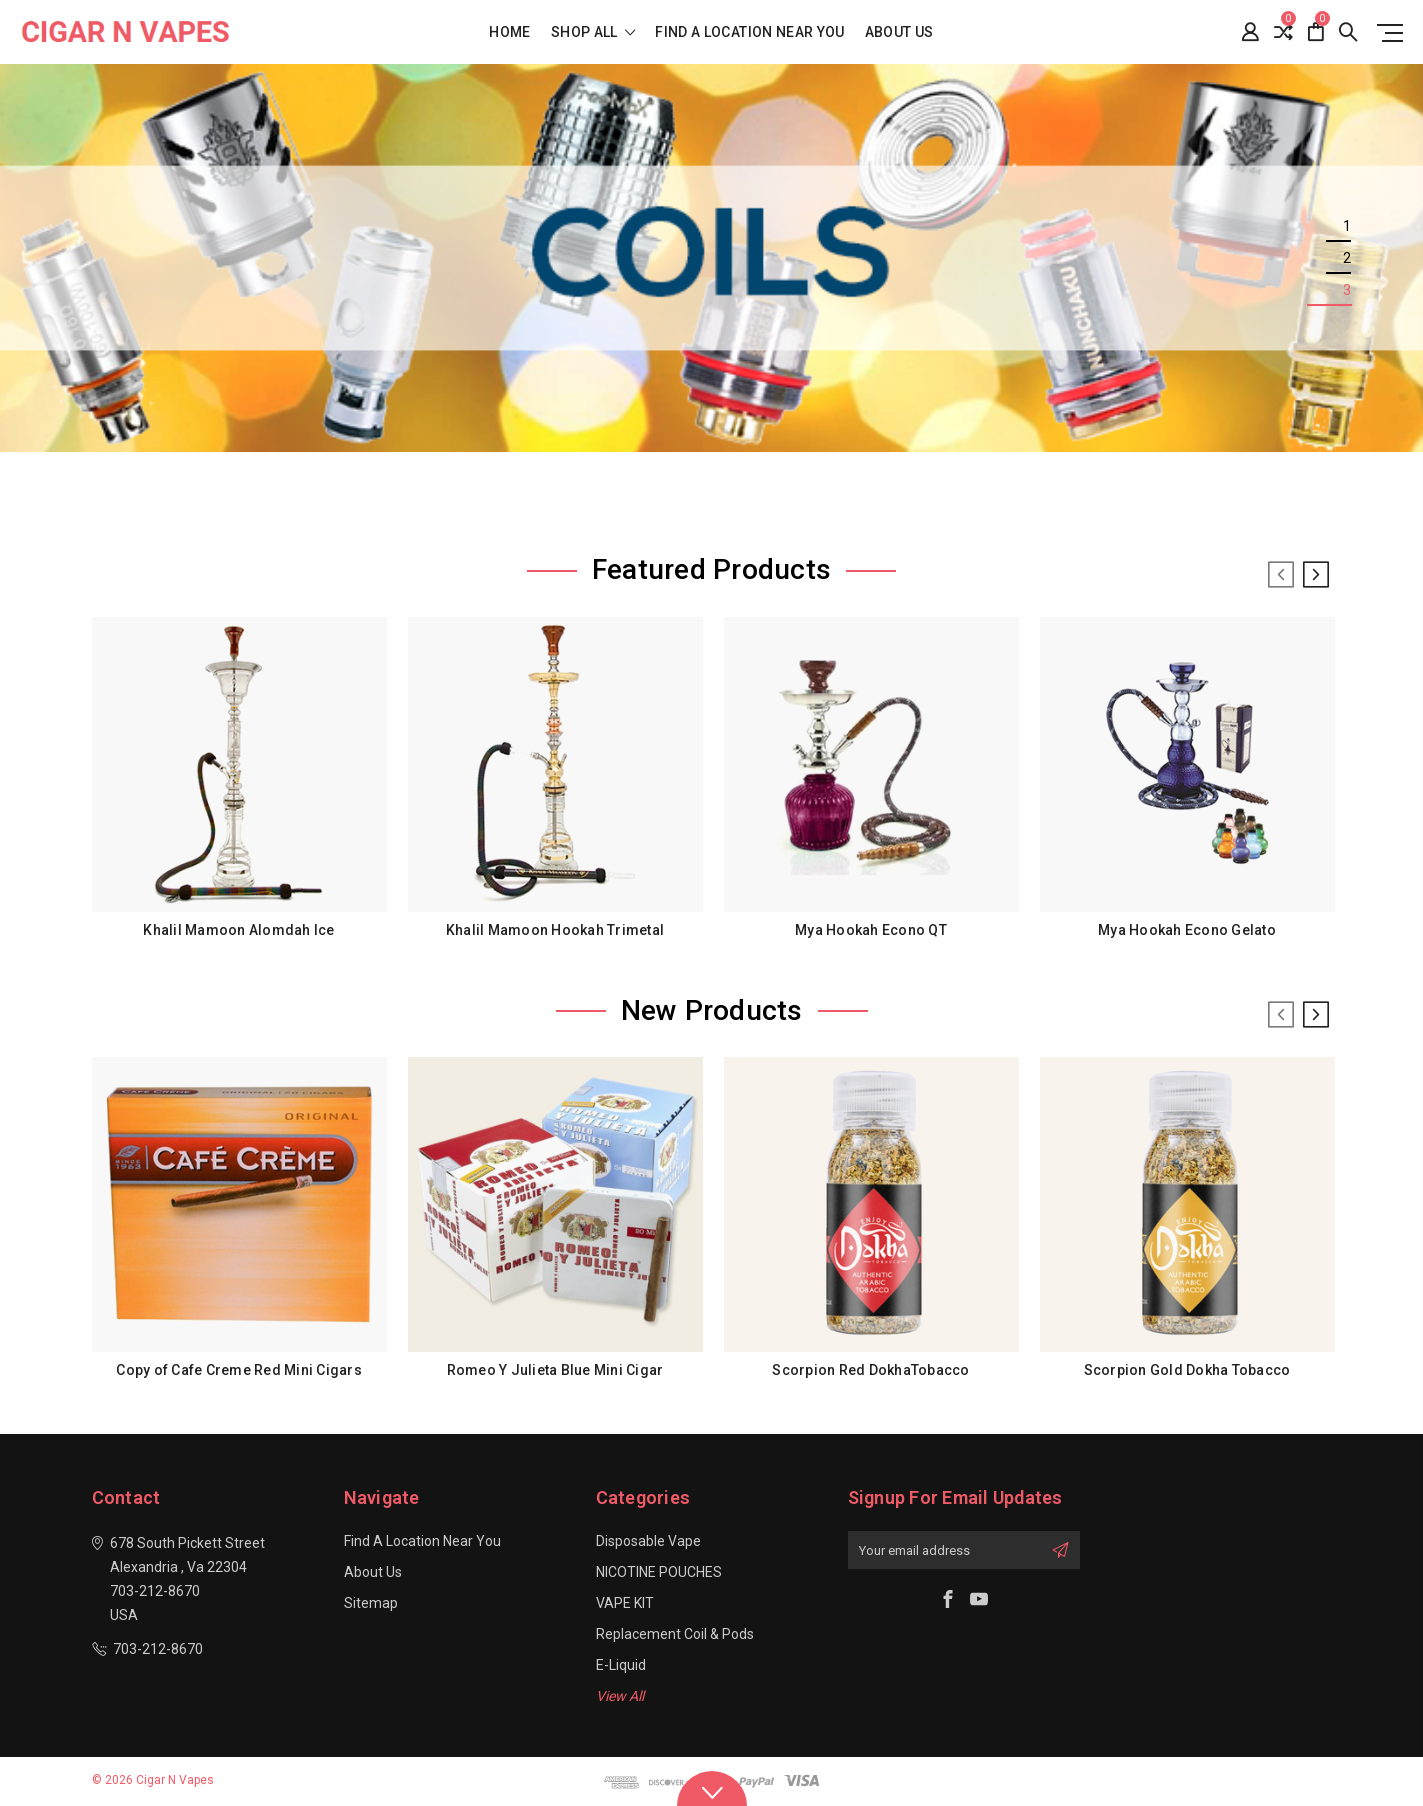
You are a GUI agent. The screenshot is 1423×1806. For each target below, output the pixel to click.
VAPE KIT (625, 1603)
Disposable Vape (648, 1541)
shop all (593, 32)
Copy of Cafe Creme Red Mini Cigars (239, 1370)
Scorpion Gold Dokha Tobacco (1187, 1370)
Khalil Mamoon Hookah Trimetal (555, 930)
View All (620, 1696)
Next (1316, 575)
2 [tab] (1347, 258)
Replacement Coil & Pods (675, 1634)
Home (509, 32)
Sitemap (371, 1603)
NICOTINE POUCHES (659, 1572)
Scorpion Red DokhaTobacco (870, 1370)
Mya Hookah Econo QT (871, 930)
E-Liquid (621, 1665)
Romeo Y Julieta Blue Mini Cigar (555, 1370)
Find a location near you (749, 32)
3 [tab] (1347, 290)
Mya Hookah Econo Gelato (1187, 930)
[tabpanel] (711, 258)
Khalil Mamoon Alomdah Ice (238, 930)
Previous (1281, 575)
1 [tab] (1347, 226)
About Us (899, 32)
